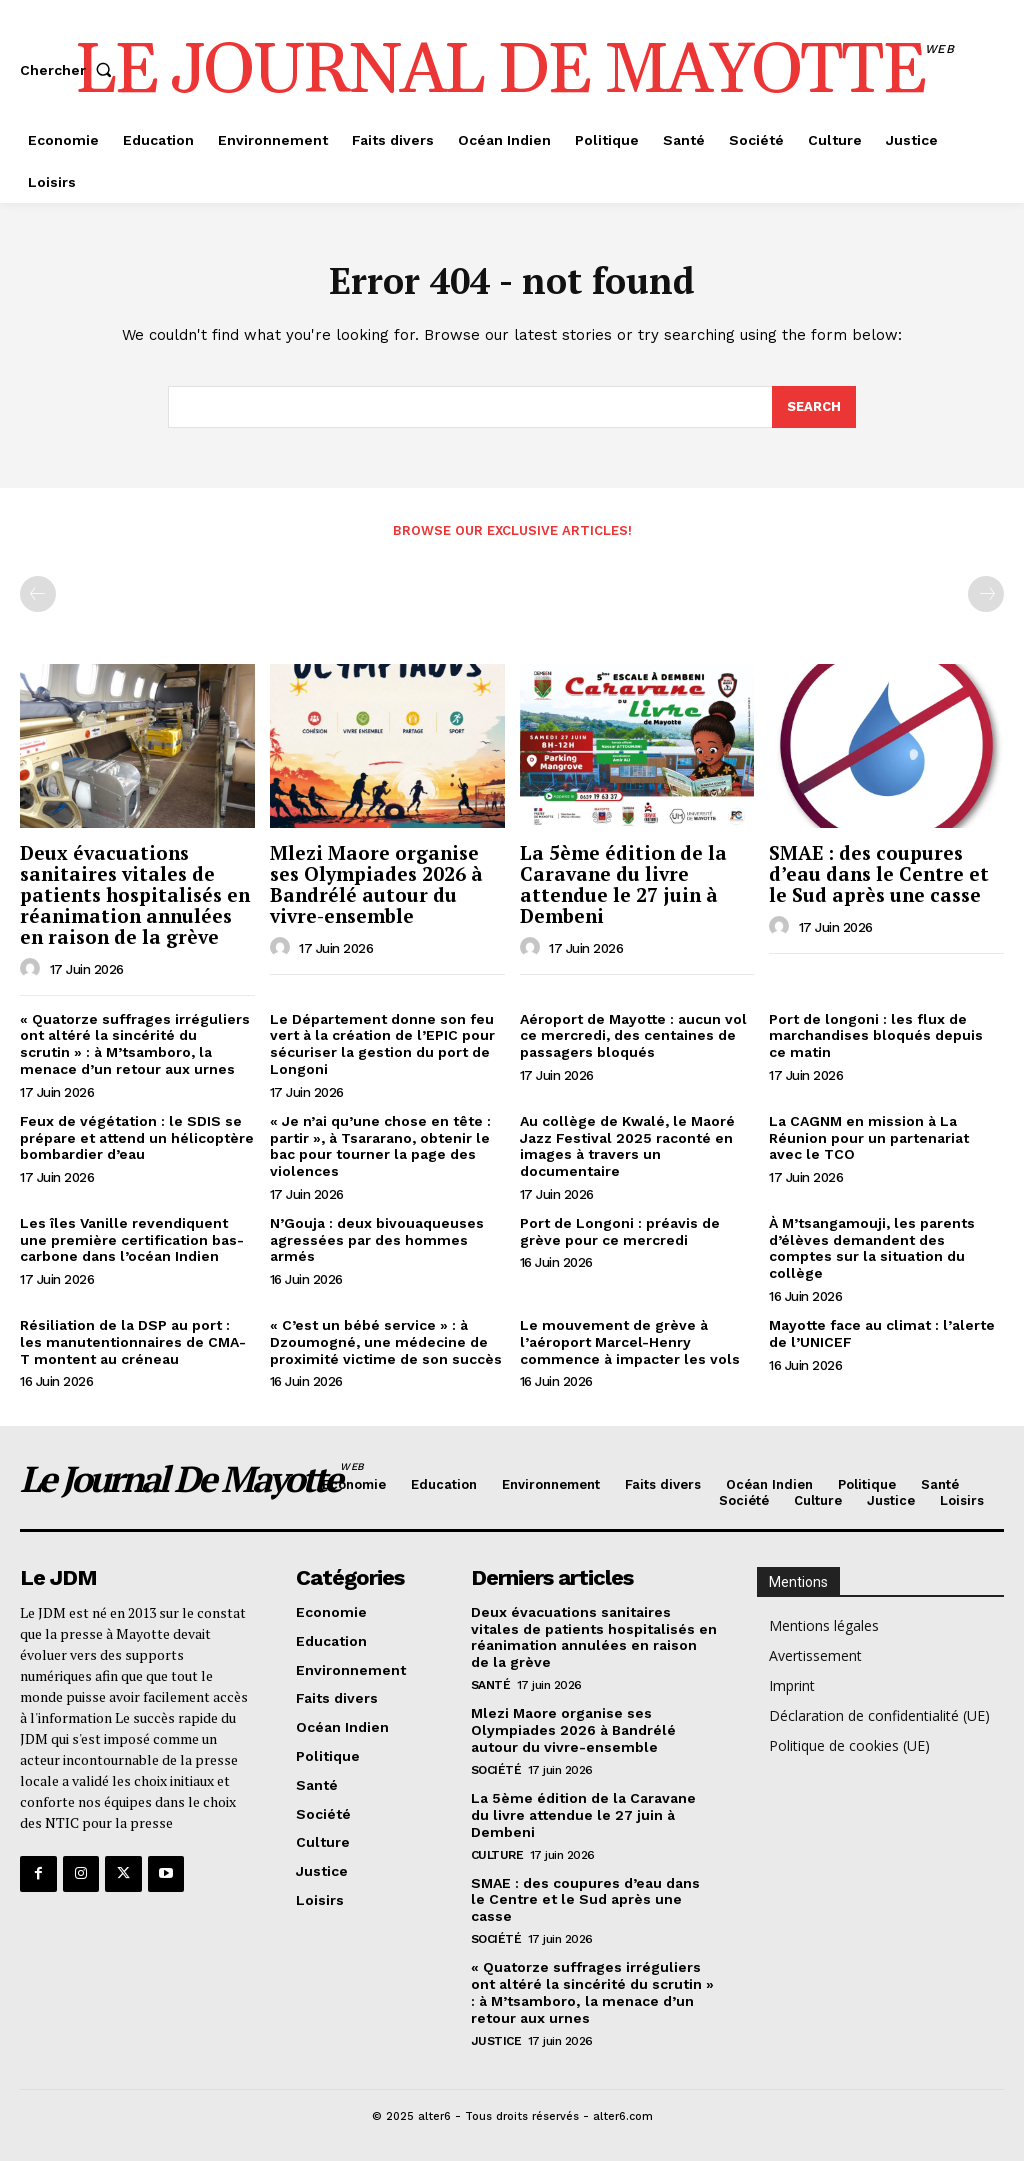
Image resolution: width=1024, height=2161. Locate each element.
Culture (497, 1854)
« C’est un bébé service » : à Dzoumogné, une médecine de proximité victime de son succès (386, 1342)
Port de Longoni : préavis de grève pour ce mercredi (620, 1231)
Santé (491, 1685)
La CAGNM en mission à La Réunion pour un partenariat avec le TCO (869, 1138)
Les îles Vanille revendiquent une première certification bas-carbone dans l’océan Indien (132, 1240)
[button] (70, 70)
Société (496, 1769)
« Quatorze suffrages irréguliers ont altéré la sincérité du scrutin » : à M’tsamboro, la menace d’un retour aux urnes (135, 1044)
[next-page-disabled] (986, 594)
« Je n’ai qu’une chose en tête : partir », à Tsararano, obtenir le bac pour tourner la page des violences (380, 1146)
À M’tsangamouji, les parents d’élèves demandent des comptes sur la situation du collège (872, 1248)
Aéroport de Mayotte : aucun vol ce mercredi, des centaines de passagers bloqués (633, 1036)
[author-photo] (33, 969)
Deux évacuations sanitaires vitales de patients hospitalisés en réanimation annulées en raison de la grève (135, 894)
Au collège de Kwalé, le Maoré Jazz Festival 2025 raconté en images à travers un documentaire (627, 1146)
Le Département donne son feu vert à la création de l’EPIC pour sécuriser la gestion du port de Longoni (382, 1044)
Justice (496, 2039)
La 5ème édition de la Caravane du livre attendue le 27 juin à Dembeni (623, 884)
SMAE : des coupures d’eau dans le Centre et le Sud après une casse (879, 873)
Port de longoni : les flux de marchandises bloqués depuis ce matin (876, 1036)
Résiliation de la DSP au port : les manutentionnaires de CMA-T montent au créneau (133, 1342)
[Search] (814, 408)
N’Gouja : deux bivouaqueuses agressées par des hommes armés (377, 1240)
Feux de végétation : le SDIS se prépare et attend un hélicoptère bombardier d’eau (137, 1138)
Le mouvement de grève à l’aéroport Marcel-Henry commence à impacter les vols (630, 1342)
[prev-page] (38, 594)
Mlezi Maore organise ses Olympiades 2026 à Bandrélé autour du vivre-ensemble (376, 884)
